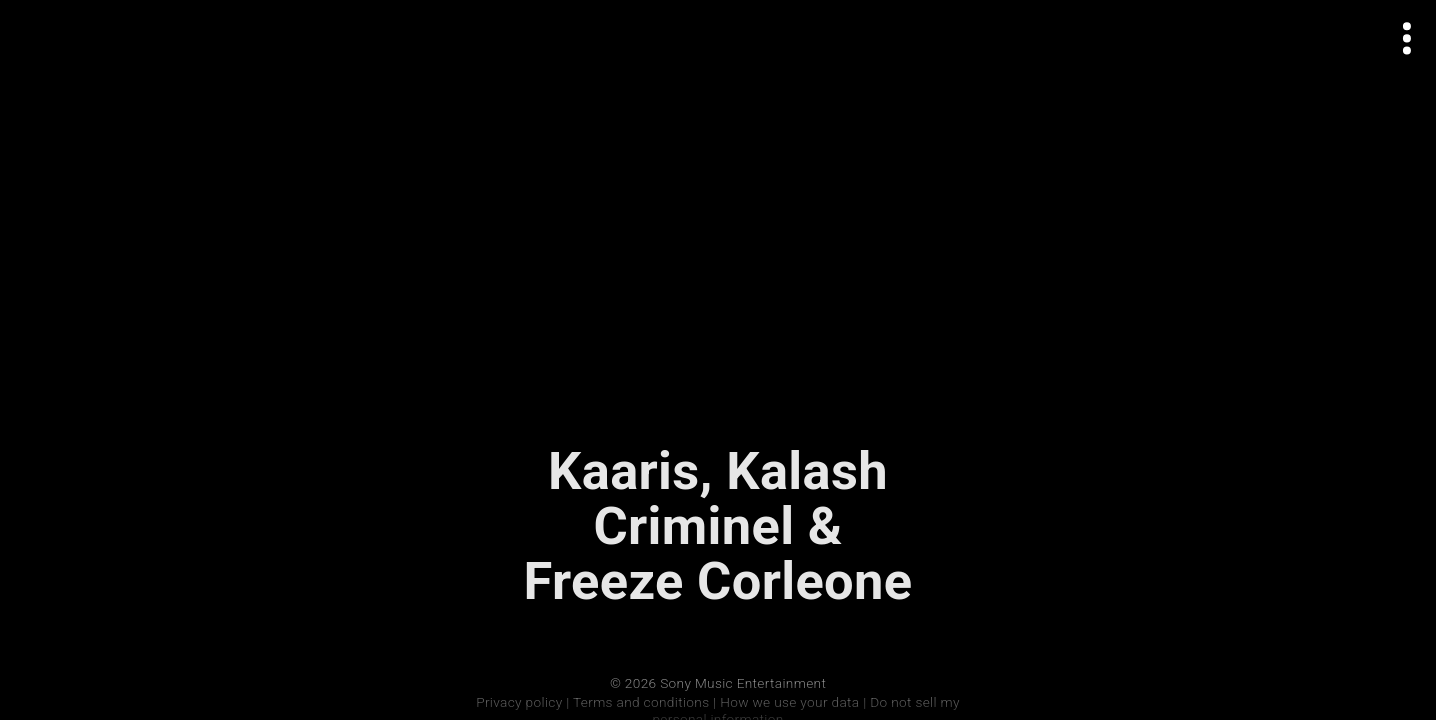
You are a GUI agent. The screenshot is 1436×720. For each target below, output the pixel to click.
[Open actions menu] (1407, 38)
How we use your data (789, 702)
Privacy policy (519, 702)
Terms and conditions (641, 702)
